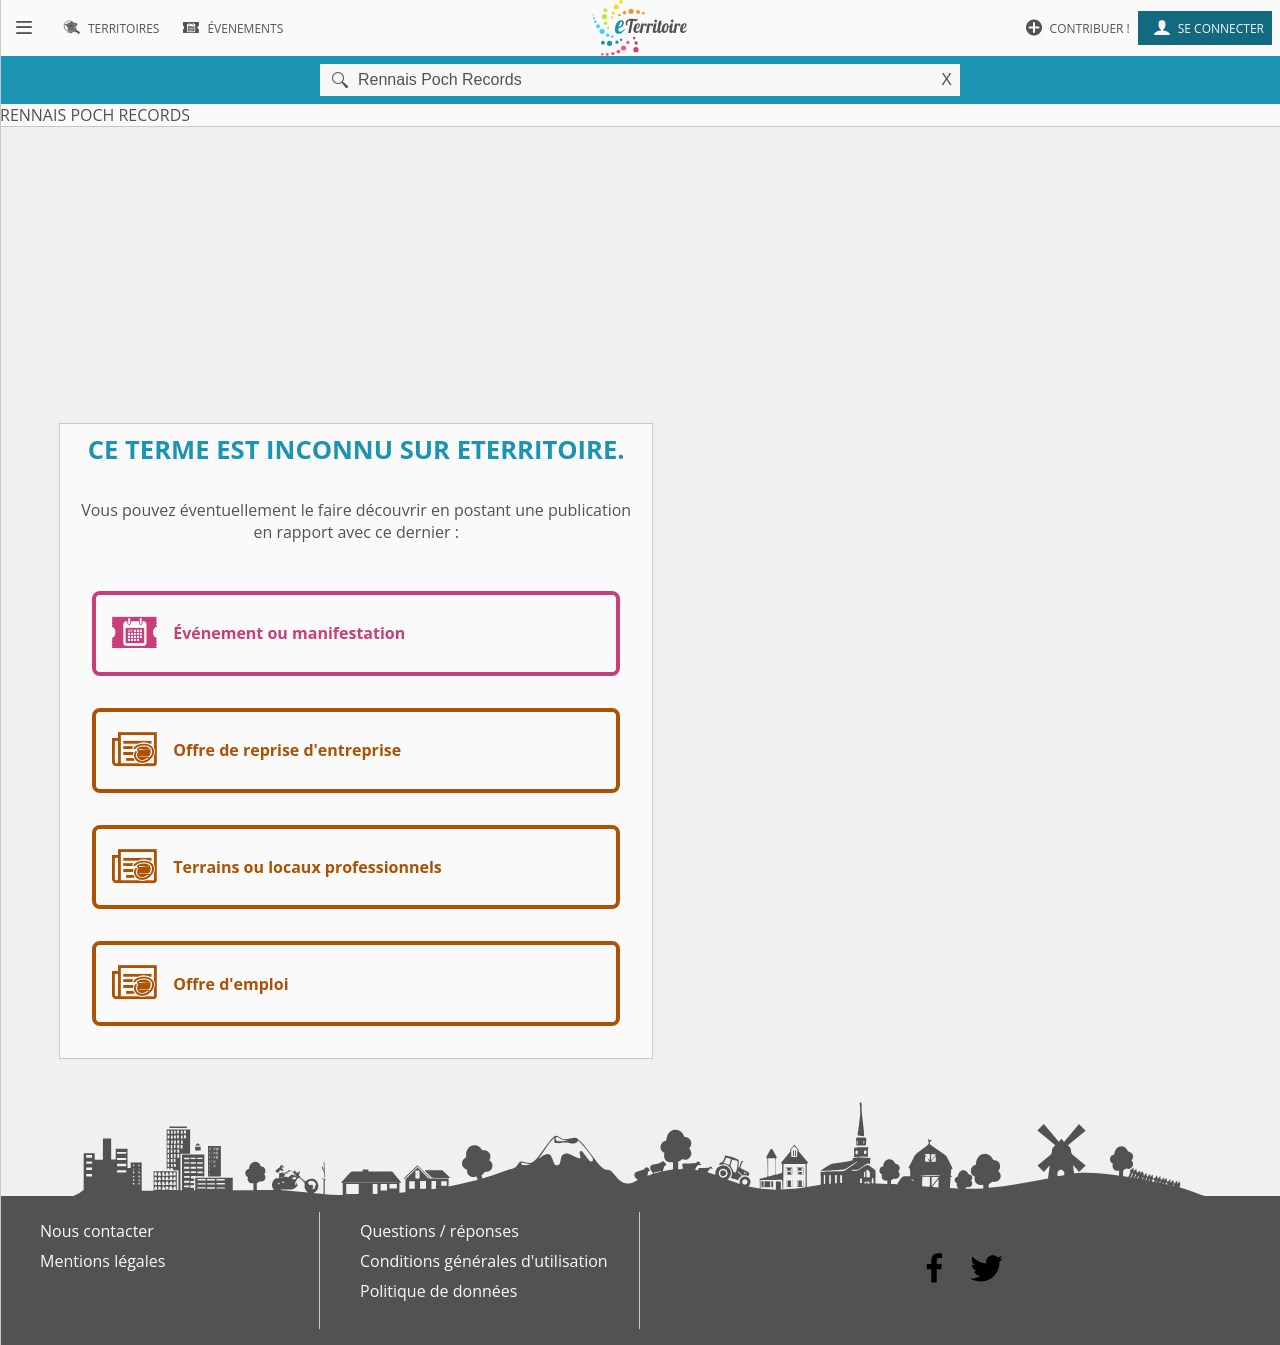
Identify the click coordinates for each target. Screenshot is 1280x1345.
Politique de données (438, 1291)
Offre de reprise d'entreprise (252, 750)
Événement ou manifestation (254, 633)
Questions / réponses (439, 1231)
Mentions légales (102, 1261)
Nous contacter (97, 1231)
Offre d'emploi (196, 983)
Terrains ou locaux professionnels (273, 867)
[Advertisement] (640, 267)
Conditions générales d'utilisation (484, 1261)
